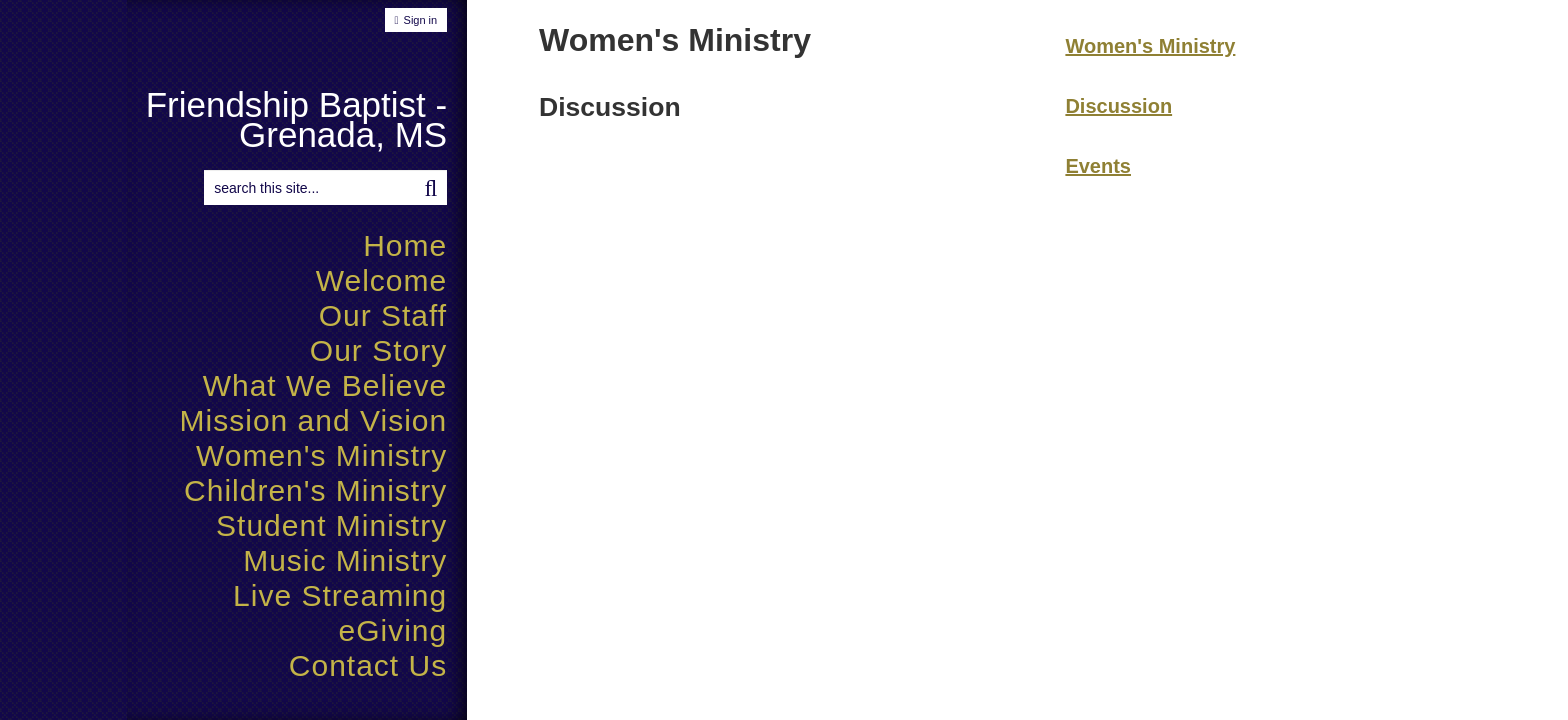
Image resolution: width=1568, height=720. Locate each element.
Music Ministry (345, 560)
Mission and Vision (314, 420)
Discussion (1118, 106)
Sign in (421, 20)
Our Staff (383, 315)
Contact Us (368, 665)
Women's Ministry (321, 455)
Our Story (378, 350)
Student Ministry (331, 525)
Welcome (381, 280)
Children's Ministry (315, 490)
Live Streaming (340, 595)
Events (1098, 166)
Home (405, 245)
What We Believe (325, 385)
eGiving (392, 630)
